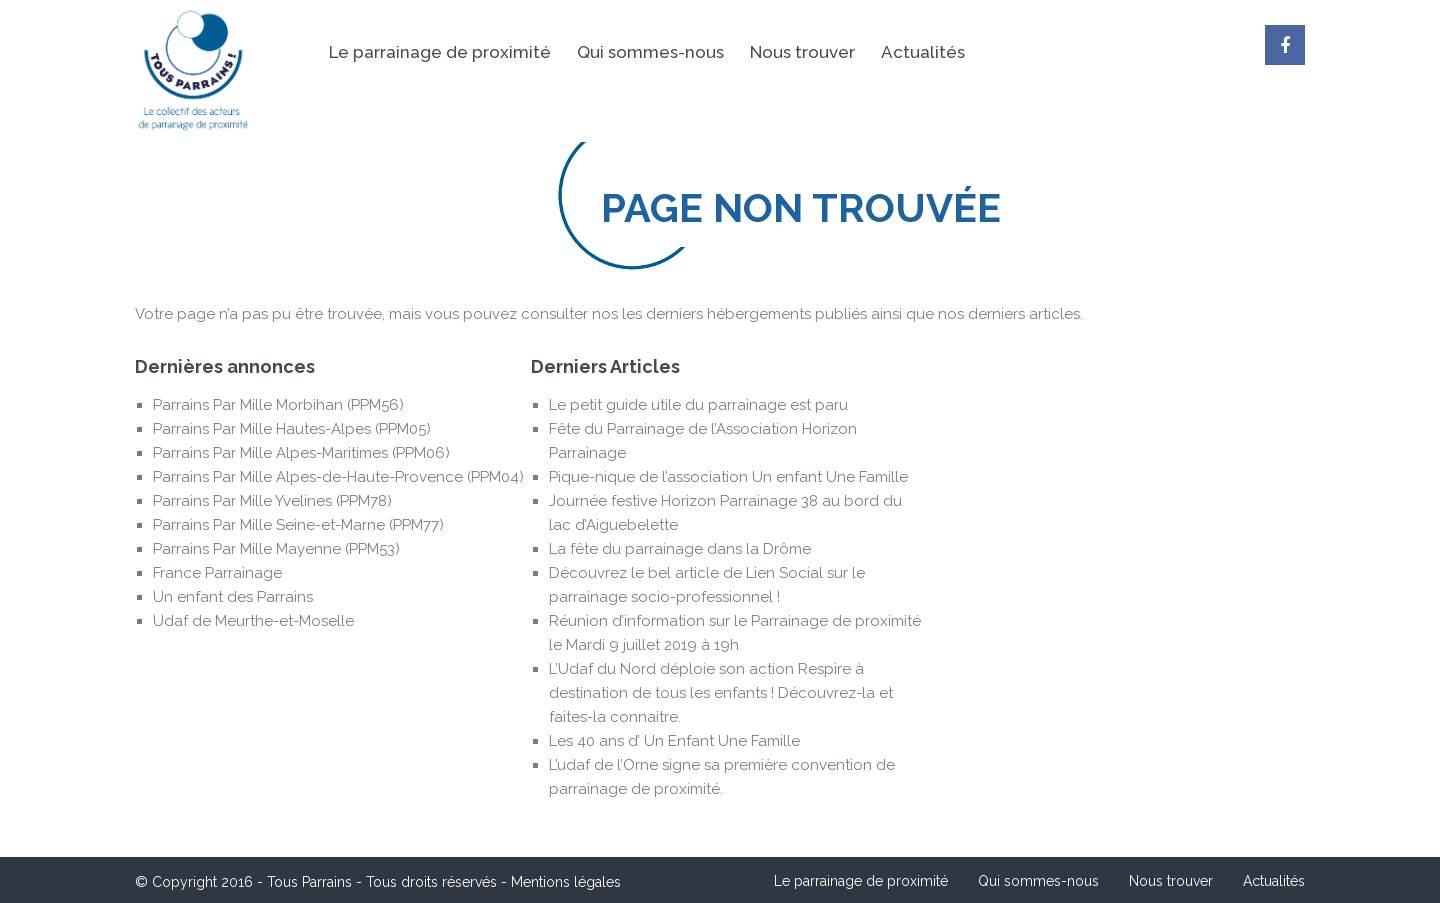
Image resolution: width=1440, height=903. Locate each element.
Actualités (923, 52)
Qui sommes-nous (650, 52)
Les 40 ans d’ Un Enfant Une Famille (674, 741)
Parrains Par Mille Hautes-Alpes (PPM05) (292, 429)
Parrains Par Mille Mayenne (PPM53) (276, 549)
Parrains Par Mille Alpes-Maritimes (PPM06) (301, 453)
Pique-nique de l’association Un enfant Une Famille (728, 477)
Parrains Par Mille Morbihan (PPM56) (278, 405)
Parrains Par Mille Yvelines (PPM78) (272, 501)
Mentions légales (566, 882)
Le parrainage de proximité (440, 52)
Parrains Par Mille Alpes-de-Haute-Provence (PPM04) (338, 477)
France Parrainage (217, 573)
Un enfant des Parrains (233, 597)
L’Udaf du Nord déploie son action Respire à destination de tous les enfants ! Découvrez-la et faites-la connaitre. (721, 693)
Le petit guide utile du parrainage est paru (698, 405)
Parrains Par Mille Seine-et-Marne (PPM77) (298, 525)
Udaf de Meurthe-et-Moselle (253, 621)
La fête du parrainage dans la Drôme (680, 549)
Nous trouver (802, 52)
